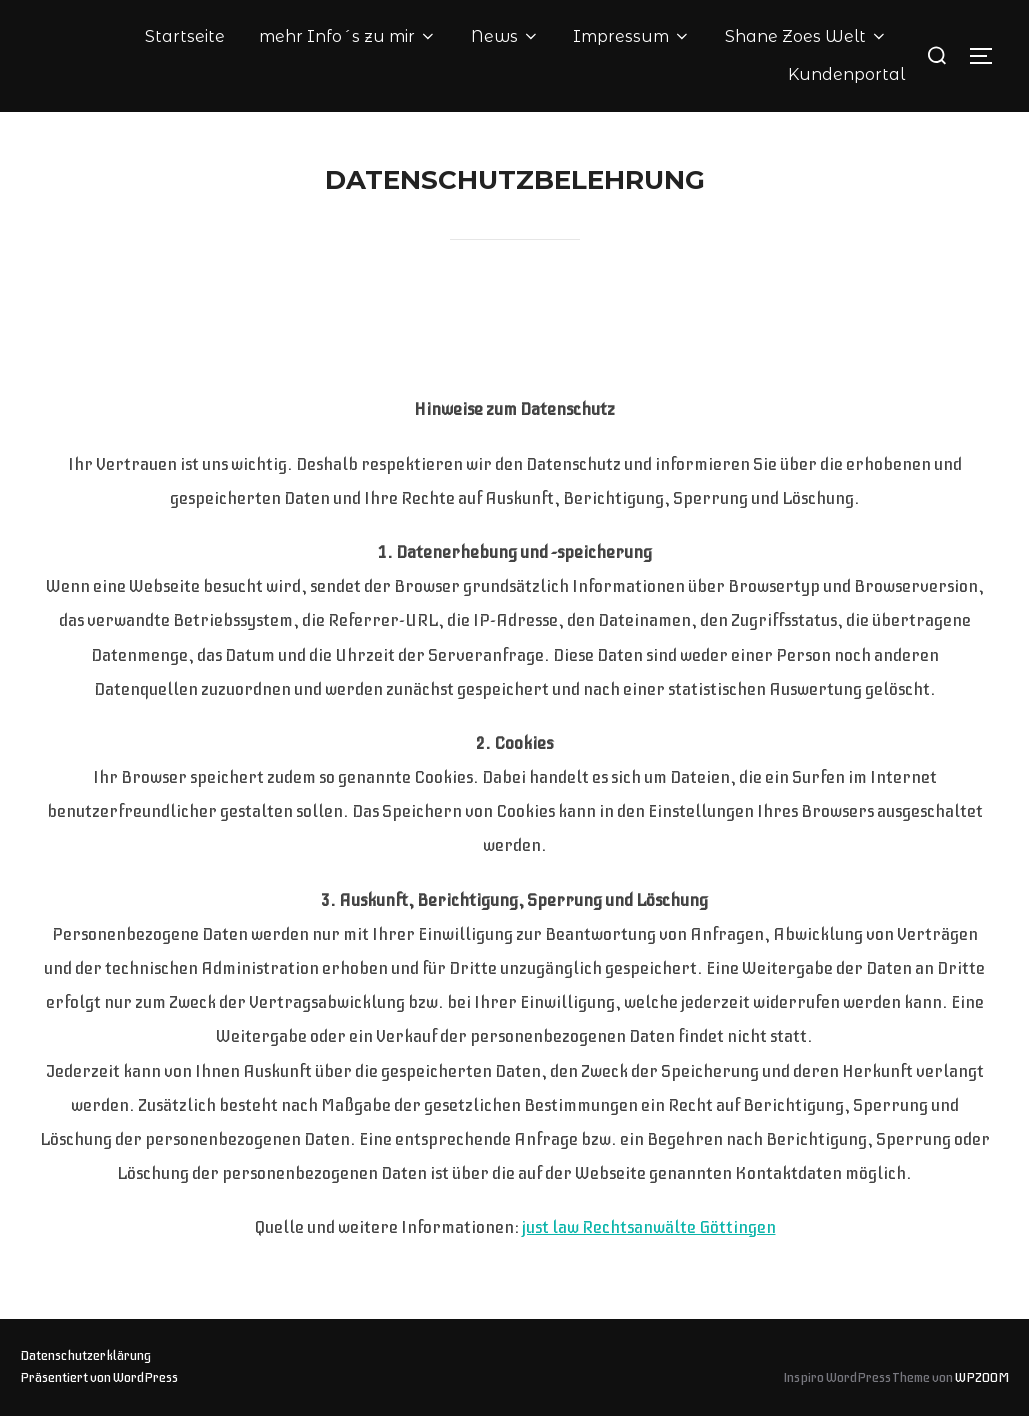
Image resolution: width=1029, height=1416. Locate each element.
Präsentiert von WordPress (99, 1377)
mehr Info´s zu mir (348, 36)
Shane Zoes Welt (806, 36)
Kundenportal (846, 74)
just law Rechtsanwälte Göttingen (649, 1227)
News (505, 36)
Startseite (185, 36)
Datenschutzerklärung (85, 1355)
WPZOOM (982, 1377)
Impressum (632, 36)
